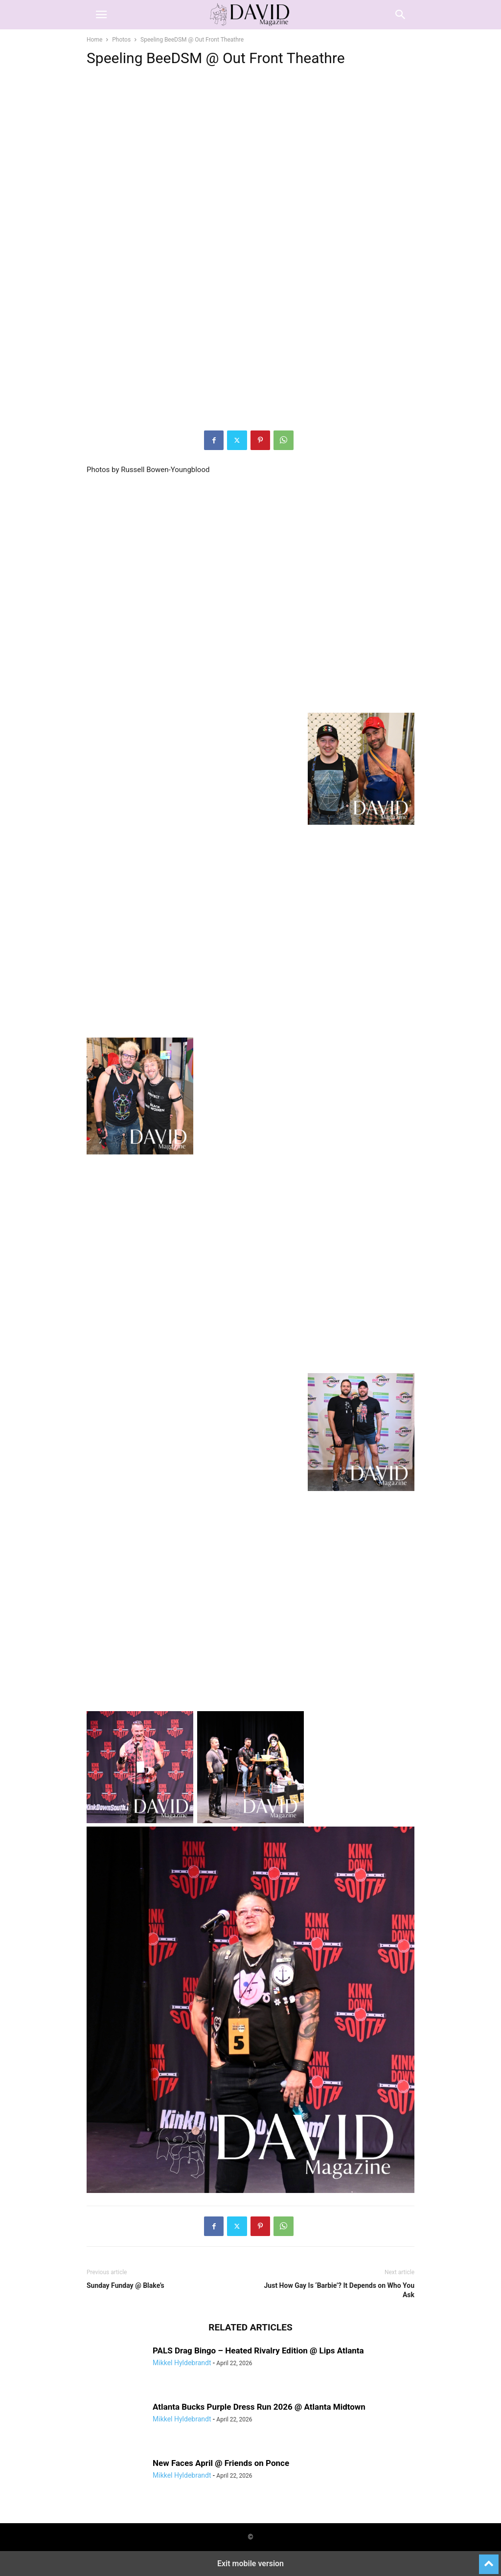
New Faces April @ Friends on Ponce (221, 2463)
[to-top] (489, 2559)
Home (94, 39)
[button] (101, 14)
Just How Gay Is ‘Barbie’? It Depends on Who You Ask (339, 2290)
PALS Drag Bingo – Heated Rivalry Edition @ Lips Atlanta (258, 2350)
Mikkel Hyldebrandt (182, 2363)
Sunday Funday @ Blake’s (125, 2285)
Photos (121, 39)
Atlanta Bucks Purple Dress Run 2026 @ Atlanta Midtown (259, 2407)
